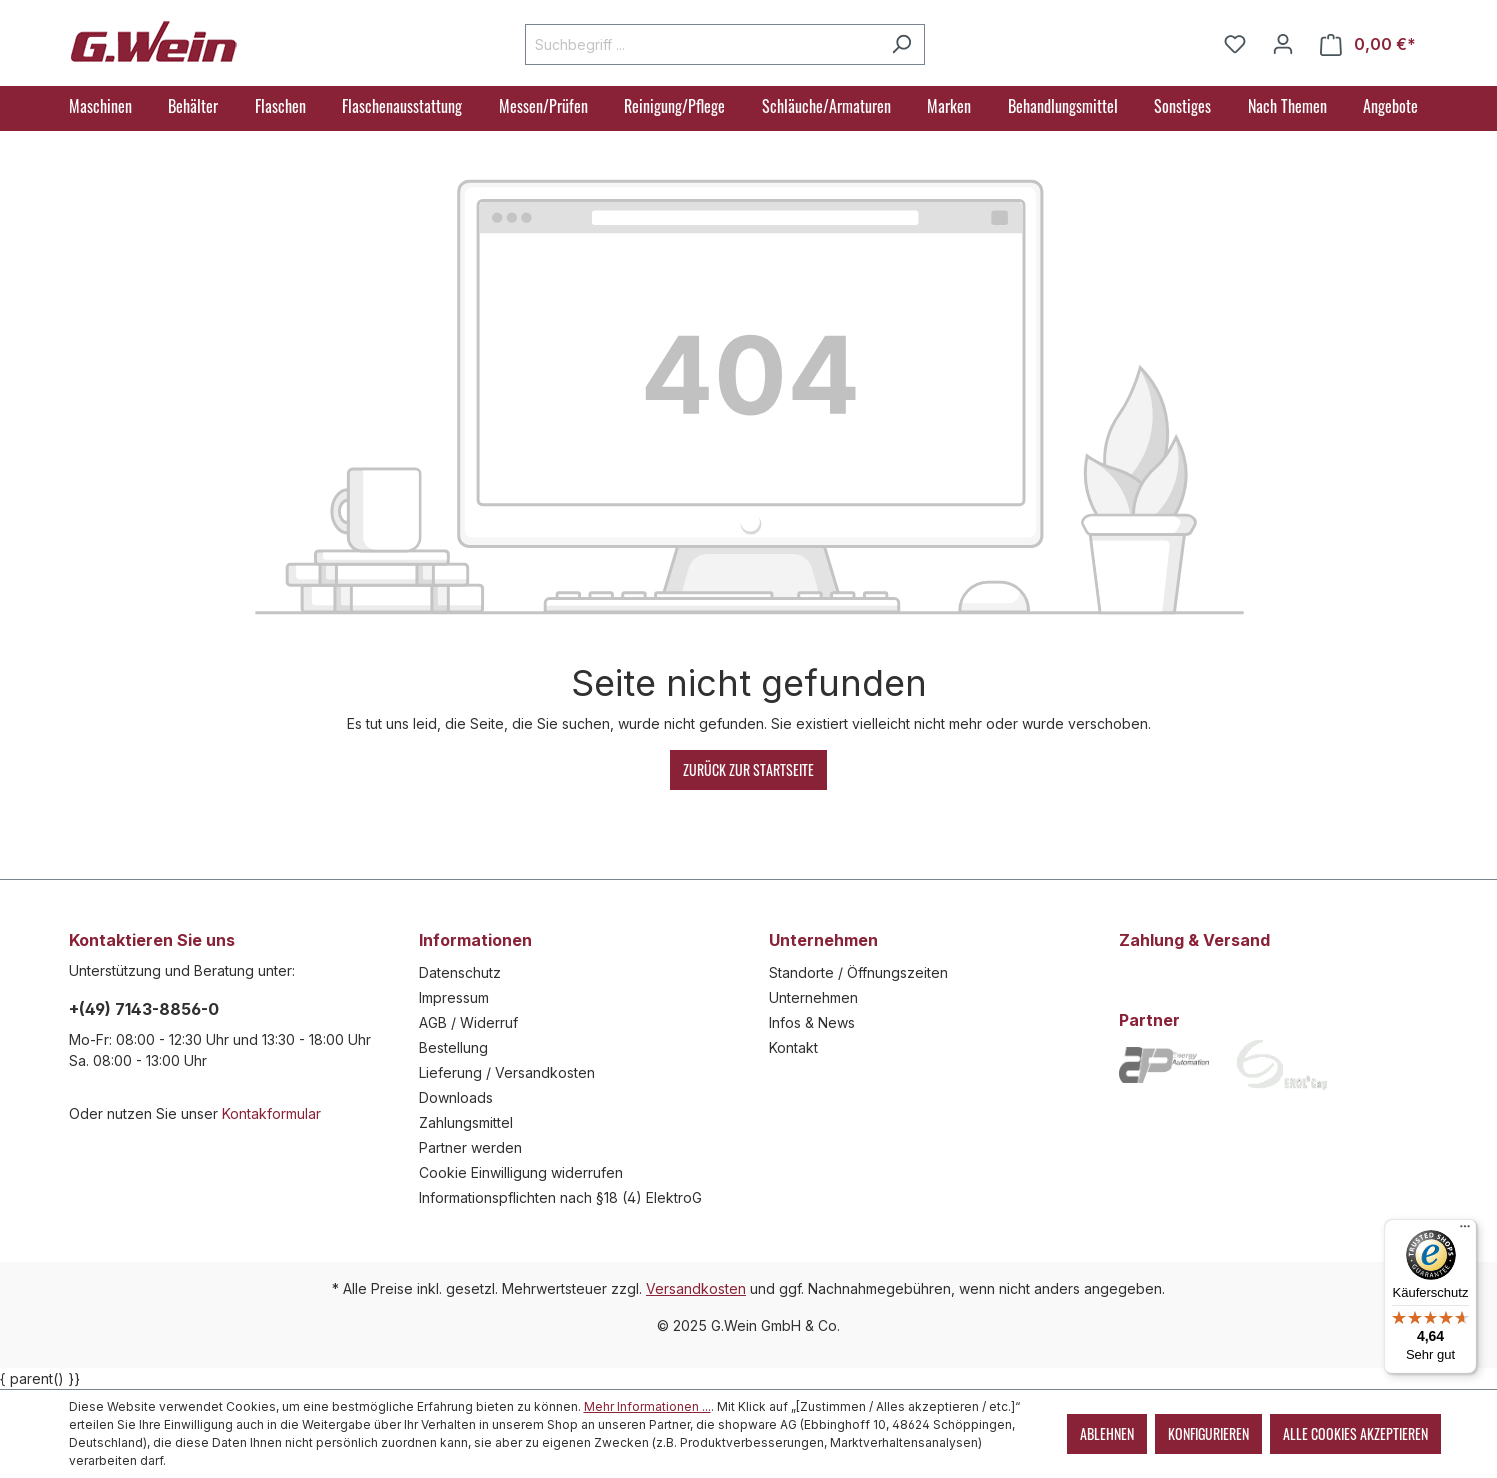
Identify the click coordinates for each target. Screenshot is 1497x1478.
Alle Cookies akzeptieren (1355, 1433)
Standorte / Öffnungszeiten (858, 972)
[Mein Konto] (1283, 44)
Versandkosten (696, 1288)
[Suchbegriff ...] (702, 44)
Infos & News (812, 1022)
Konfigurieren (1208, 1433)
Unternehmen (813, 997)
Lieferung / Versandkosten (507, 1072)
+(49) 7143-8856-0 (144, 1009)
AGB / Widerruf (468, 1022)
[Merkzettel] (1235, 44)
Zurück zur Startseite (748, 769)
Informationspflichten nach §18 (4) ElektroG (560, 1197)
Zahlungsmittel (466, 1122)
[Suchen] (901, 44)
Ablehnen (1107, 1433)
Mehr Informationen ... (647, 1406)
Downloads (456, 1097)
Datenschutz (460, 972)
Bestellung (453, 1047)
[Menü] (1465, 1231)
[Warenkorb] (1368, 44)
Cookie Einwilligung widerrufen (521, 1172)
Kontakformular (271, 1113)
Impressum (454, 997)
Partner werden (470, 1147)
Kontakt (793, 1047)
